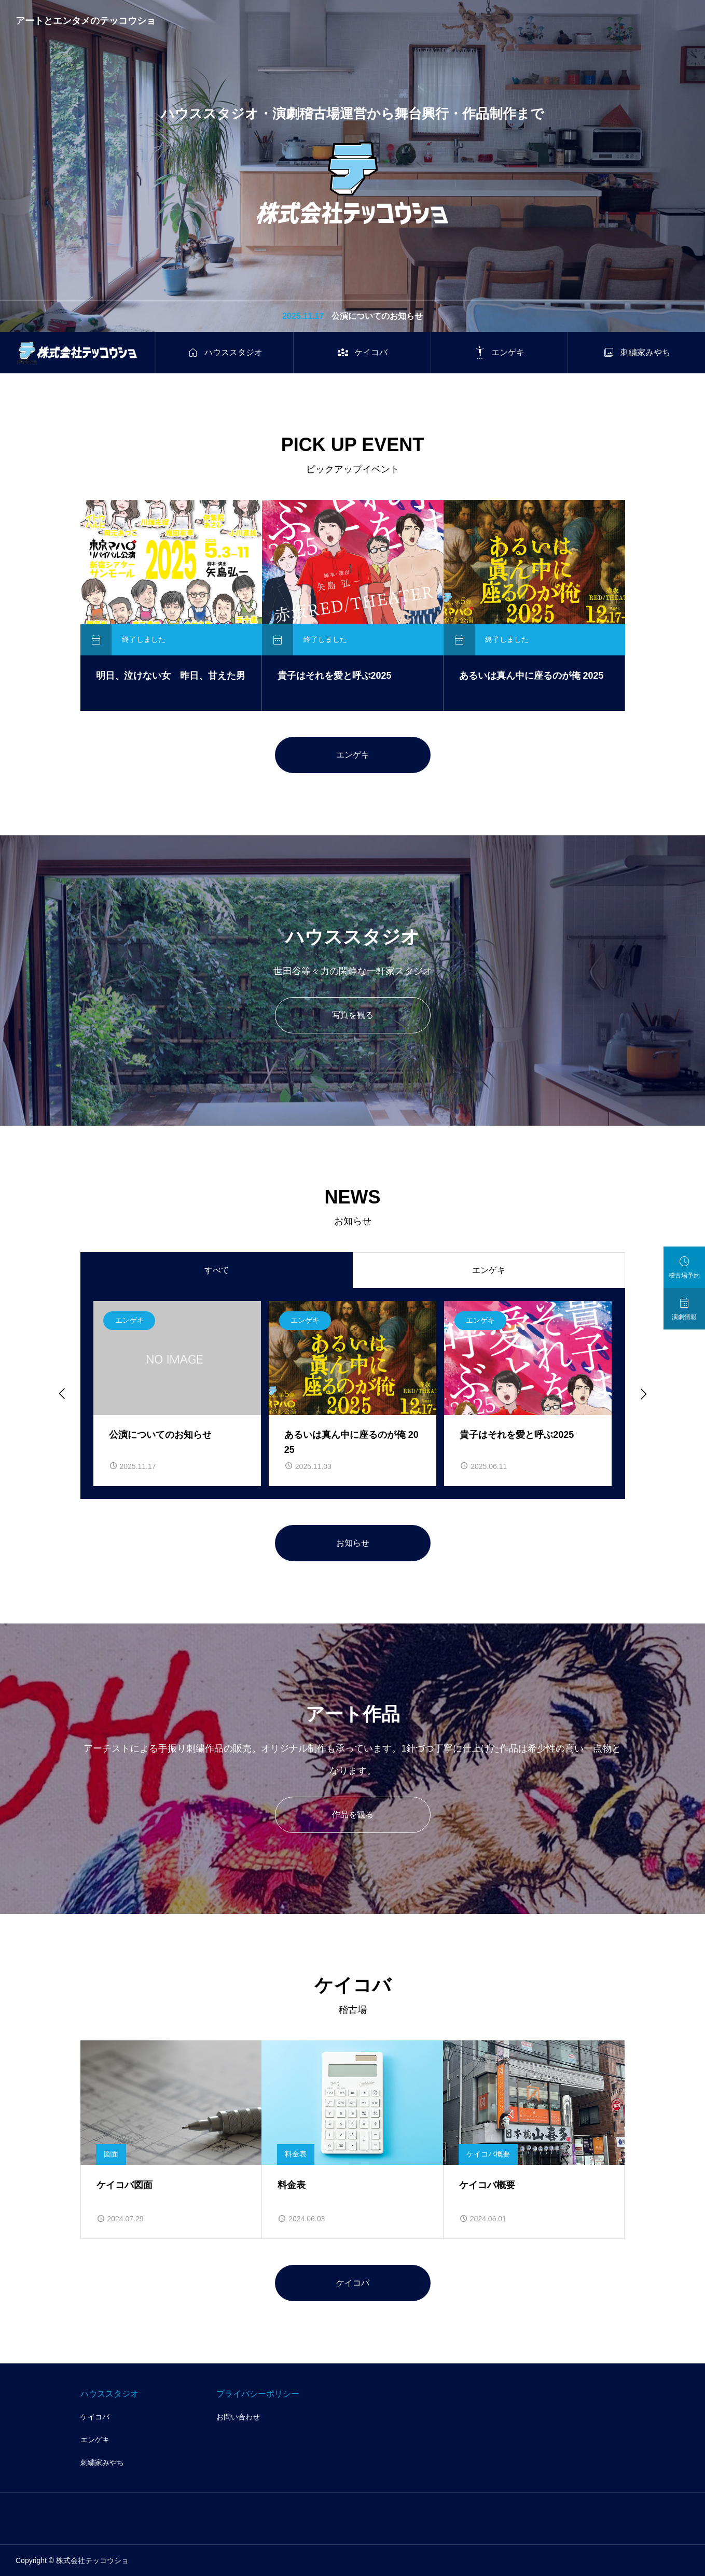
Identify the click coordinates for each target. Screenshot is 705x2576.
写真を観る (353, 1015)
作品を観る (353, 1814)
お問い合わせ (238, 2417)
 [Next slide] (642, 1393)
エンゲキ (352, 754)
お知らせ (352, 1542)
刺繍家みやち (102, 2462)
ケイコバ (352, 2282)
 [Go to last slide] (61, 1393)
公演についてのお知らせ (377, 316)
